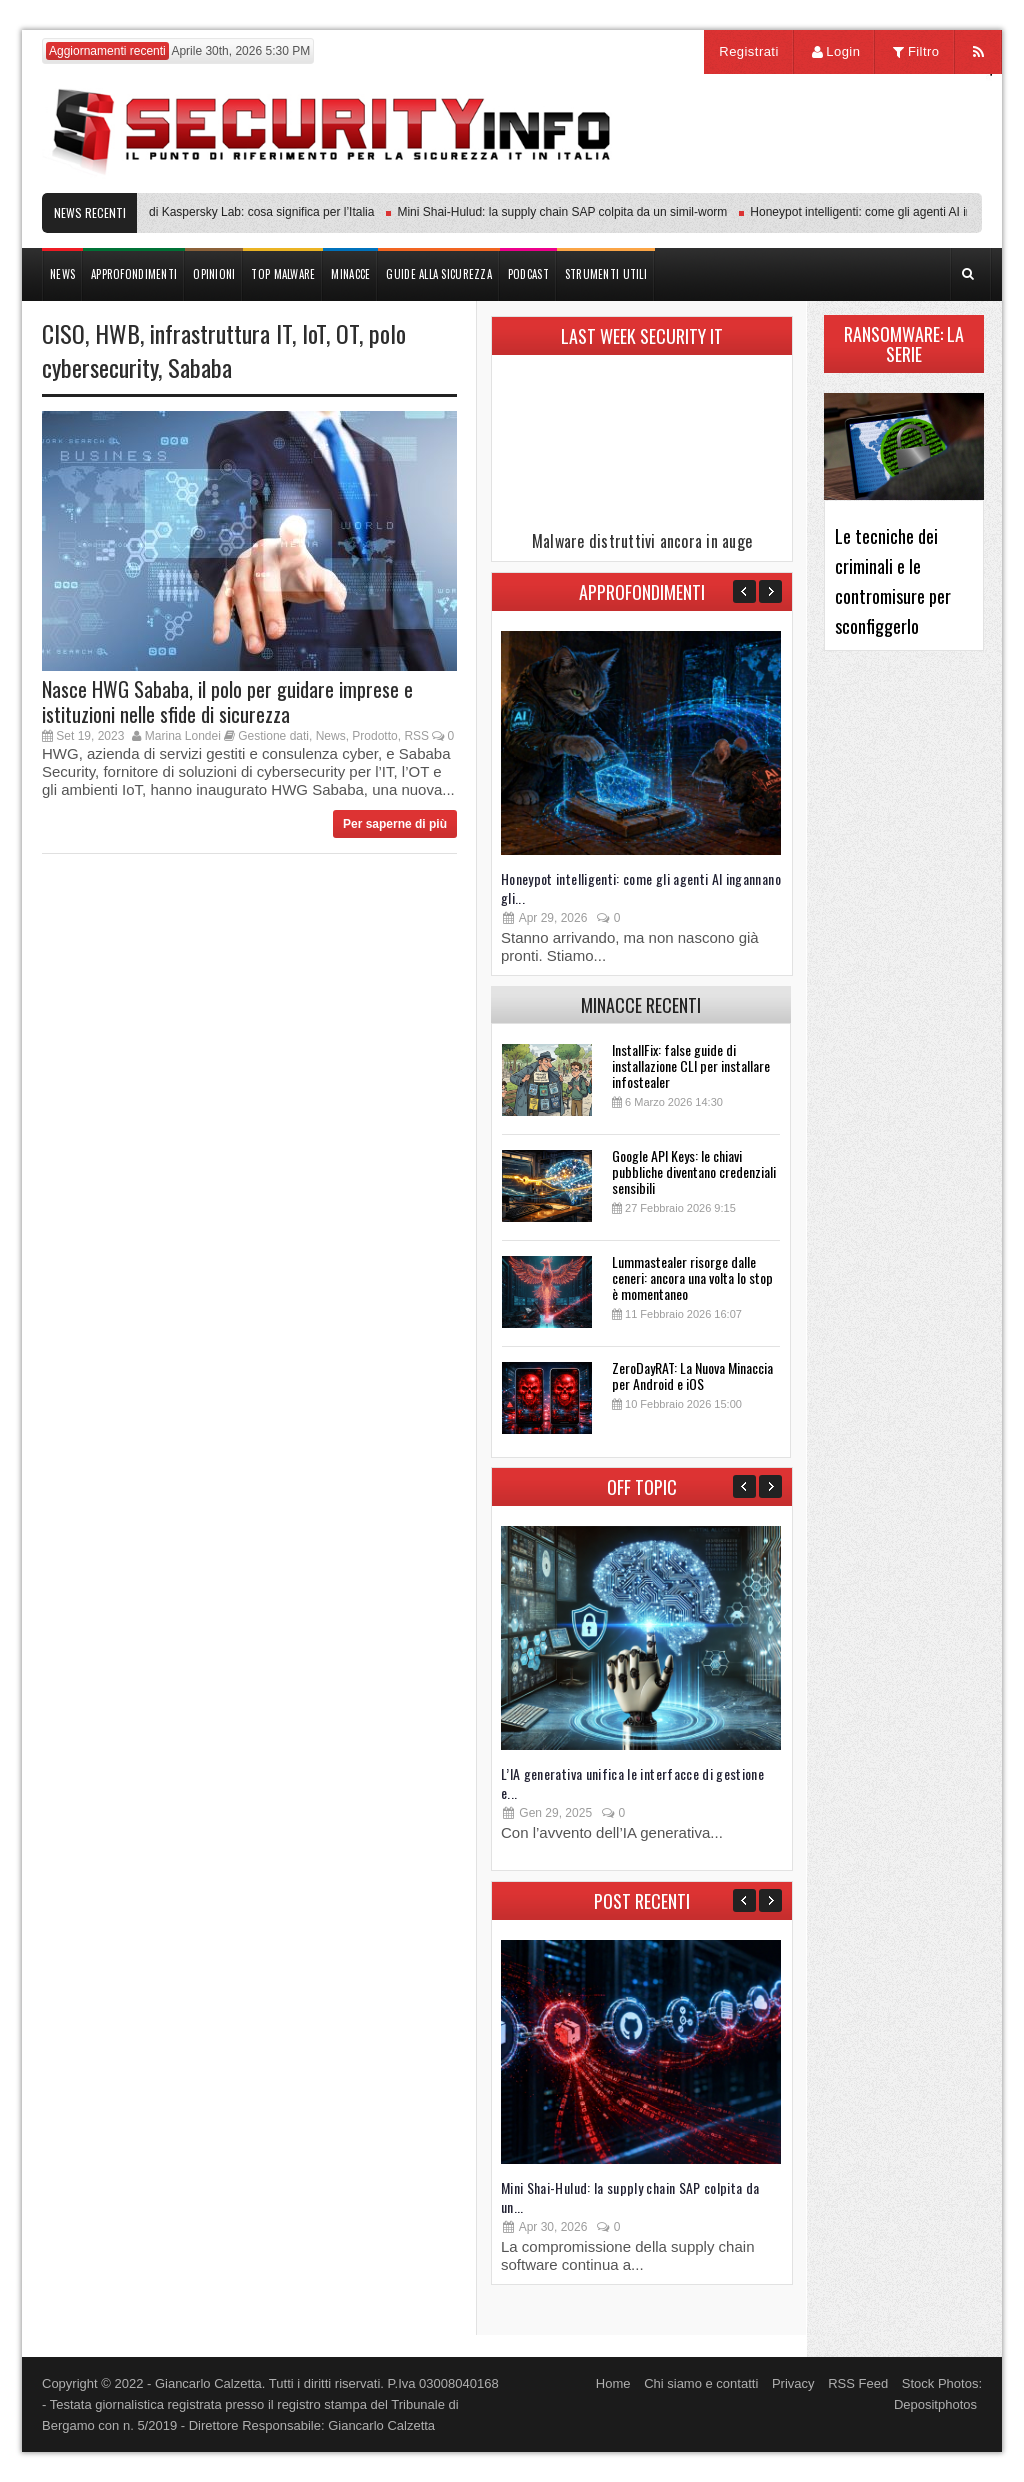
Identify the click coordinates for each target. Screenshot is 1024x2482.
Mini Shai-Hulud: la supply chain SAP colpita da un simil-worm (567, 212)
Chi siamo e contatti (701, 2383)
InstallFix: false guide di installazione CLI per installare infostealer (691, 1065)
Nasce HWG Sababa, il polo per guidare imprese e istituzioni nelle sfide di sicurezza (227, 701)
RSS (416, 736)
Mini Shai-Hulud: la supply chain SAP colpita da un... (630, 2197)
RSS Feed (858, 2383)
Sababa (200, 367)
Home (613, 2383)
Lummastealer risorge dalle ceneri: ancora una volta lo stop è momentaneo (692, 1277)
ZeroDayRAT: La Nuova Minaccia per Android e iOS (692, 1375)
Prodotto (374, 736)
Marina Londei (183, 736)
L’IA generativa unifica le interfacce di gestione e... (632, 1783)
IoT (314, 333)
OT (347, 333)
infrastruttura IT (221, 333)
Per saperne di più (395, 824)
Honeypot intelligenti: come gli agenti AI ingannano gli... (641, 888)
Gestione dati (273, 736)
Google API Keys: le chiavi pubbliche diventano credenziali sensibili (694, 1171)
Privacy (793, 2383)
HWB (117, 333)
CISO (63, 333)
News (331, 736)
